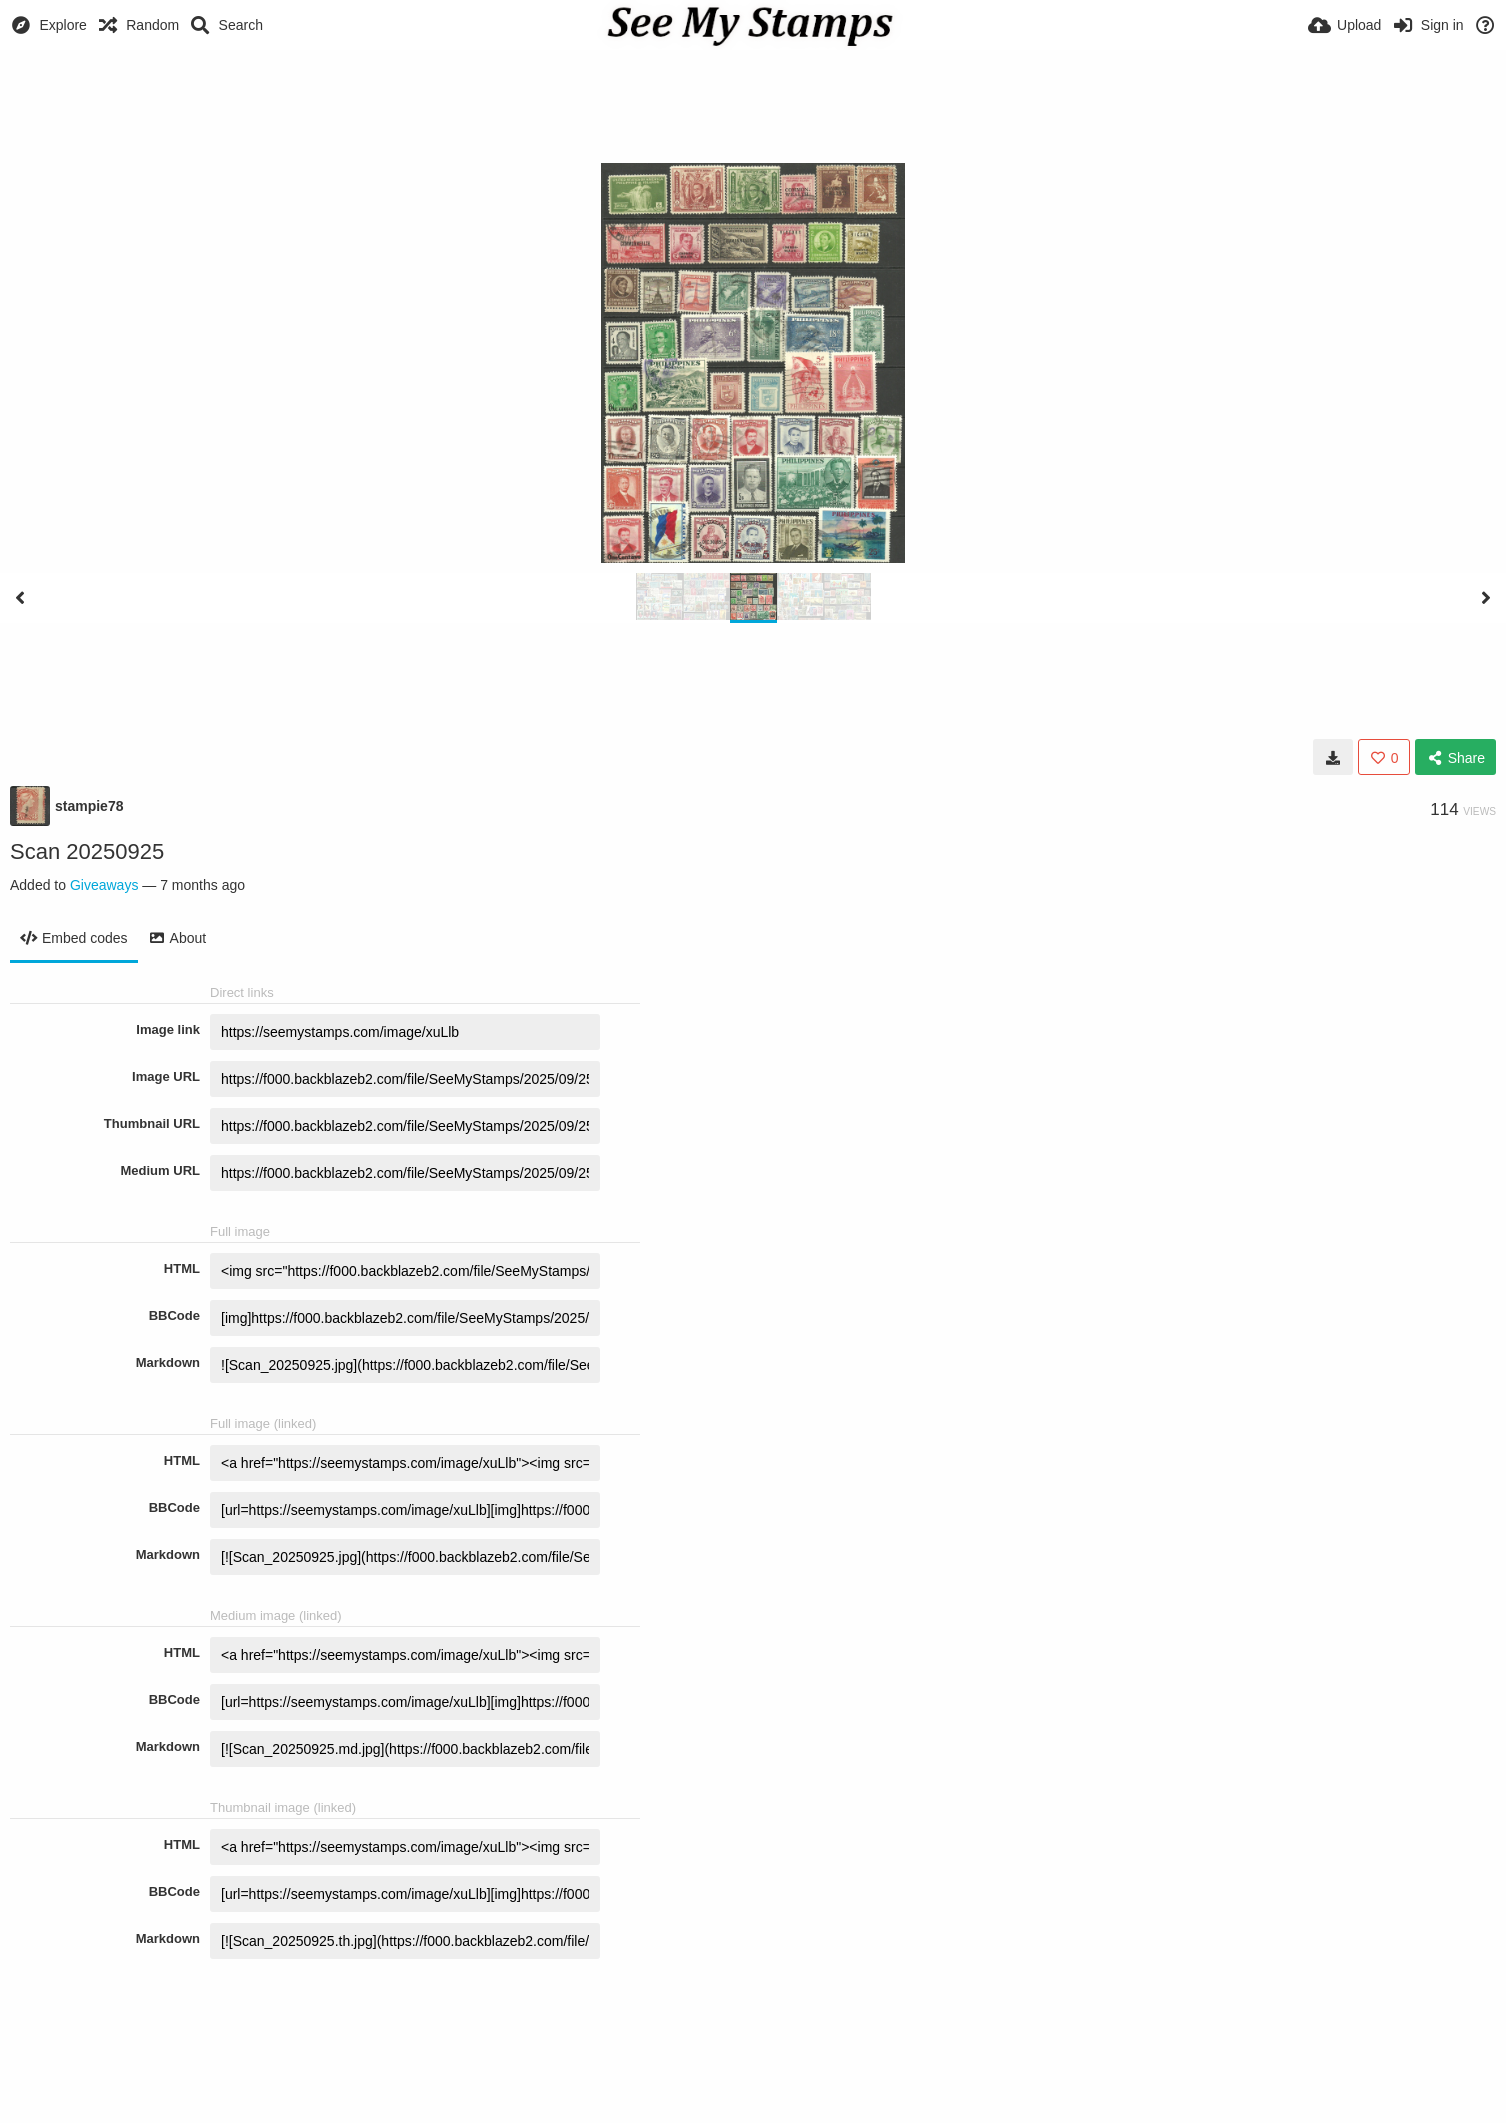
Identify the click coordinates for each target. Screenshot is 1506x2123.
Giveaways (104, 885)
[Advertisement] (753, 105)
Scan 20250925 (87, 851)
